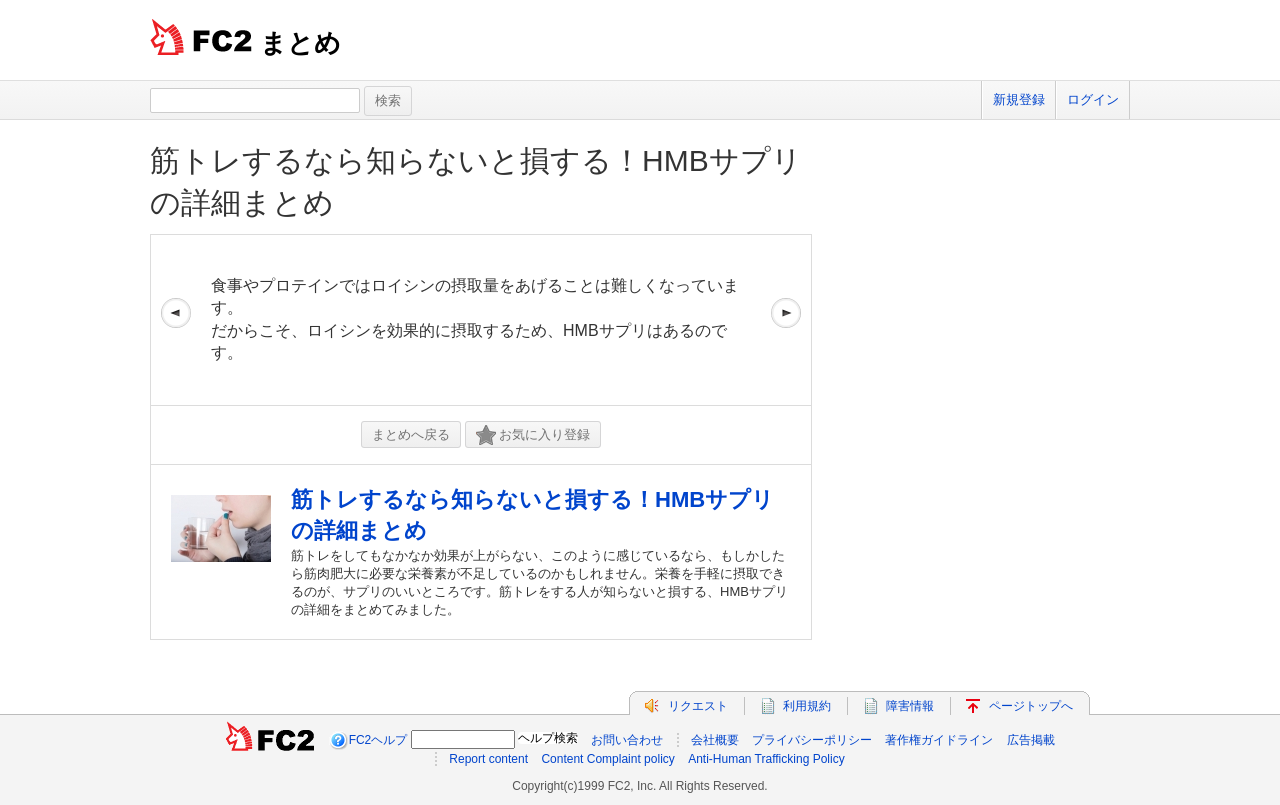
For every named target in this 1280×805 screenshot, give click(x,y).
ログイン (1093, 99)
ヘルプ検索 (548, 738)
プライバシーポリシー (812, 740)
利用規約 (807, 706)
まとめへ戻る (411, 434)
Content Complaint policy (607, 759)
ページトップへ (1031, 706)
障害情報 (910, 706)
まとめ (300, 43)
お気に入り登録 (533, 435)
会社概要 (715, 740)
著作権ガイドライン (939, 740)
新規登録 (1019, 99)
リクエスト (698, 706)
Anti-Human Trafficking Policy (766, 759)
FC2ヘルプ (378, 740)
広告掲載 (1031, 740)
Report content (488, 759)
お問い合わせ (627, 740)
